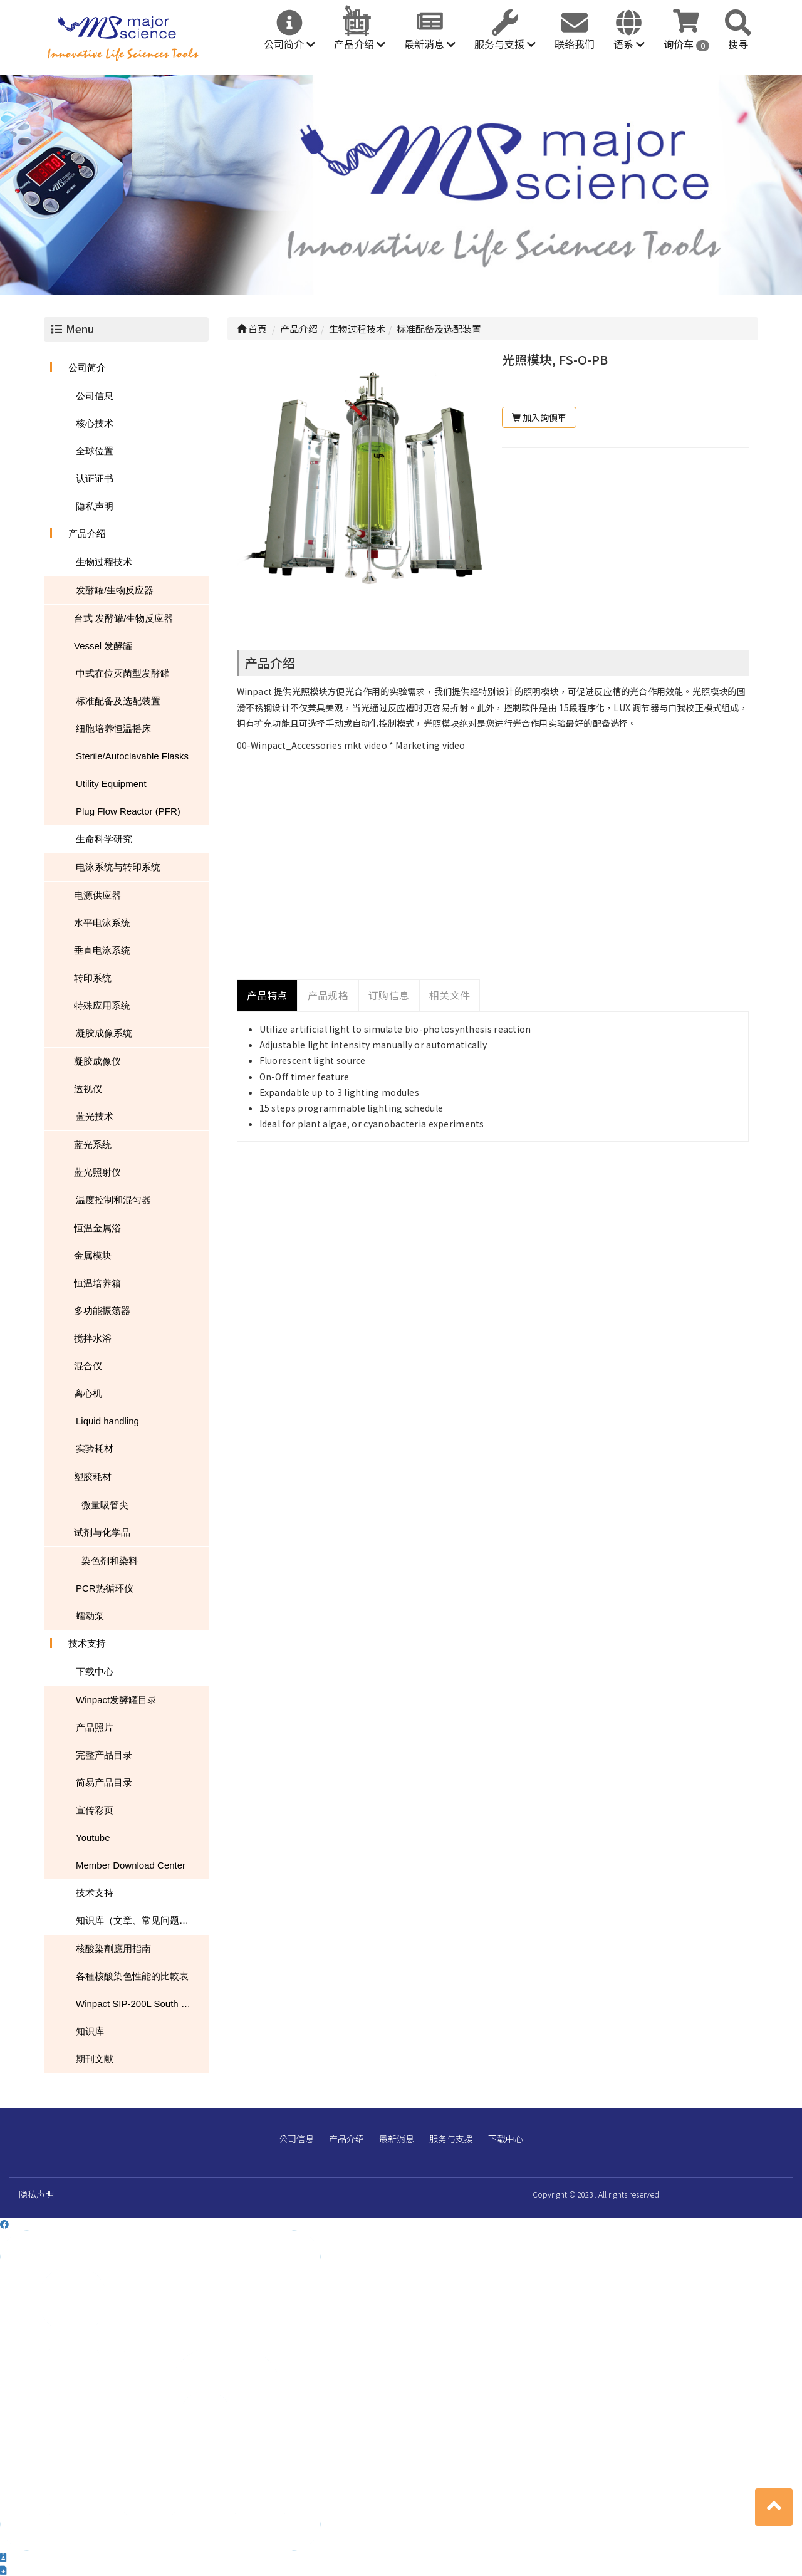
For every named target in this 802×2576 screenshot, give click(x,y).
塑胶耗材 (93, 1476)
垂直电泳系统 (102, 950)
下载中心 (94, 1671)
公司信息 (94, 395)
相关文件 (449, 995)
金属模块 (93, 1255)
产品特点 (267, 995)
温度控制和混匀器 (113, 1199)
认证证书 (94, 478)
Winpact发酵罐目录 (116, 1699)
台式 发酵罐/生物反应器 (123, 618)
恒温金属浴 (97, 1228)
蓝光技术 (94, 1116)
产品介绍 (359, 43)
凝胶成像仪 (97, 1061)
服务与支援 (505, 43)
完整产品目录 (104, 1754)
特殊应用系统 (102, 1005)
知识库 (90, 2031)
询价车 (686, 43)
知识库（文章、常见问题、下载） (142, 1920)
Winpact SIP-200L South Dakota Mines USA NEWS (142, 2003)
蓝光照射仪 (97, 1172)
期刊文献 (94, 2058)
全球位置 (94, 451)
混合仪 (88, 1365)
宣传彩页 (94, 1810)
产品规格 (328, 995)
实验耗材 (94, 1448)
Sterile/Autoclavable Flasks (132, 756)
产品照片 (94, 1727)
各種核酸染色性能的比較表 (132, 1976)
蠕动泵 (90, 1615)
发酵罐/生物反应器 (115, 590)
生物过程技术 (104, 561)
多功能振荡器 (102, 1310)
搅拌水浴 (93, 1338)
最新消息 (430, 43)
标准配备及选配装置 (118, 701)
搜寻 (738, 43)
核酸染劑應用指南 (113, 1948)
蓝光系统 (93, 1144)
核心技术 (94, 423)
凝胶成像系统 (104, 1033)
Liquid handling (107, 1421)
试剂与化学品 (102, 1532)
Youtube (93, 1837)
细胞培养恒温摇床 (113, 728)
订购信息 (388, 995)
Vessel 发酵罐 (103, 645)
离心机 (88, 1393)
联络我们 (575, 43)
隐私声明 (94, 506)
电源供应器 (97, 895)
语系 (629, 43)
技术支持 (87, 1643)
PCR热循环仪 (104, 1588)
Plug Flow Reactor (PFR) (128, 811)
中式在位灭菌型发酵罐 (123, 673)
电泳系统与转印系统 (118, 867)
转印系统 (93, 978)
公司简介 (289, 43)
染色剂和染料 (109, 1560)
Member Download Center (130, 1865)
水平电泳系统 (102, 922)
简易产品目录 (104, 1782)
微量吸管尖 (104, 1504)
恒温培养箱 (97, 1283)
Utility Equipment (111, 783)
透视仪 (88, 1088)
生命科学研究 (104, 838)
